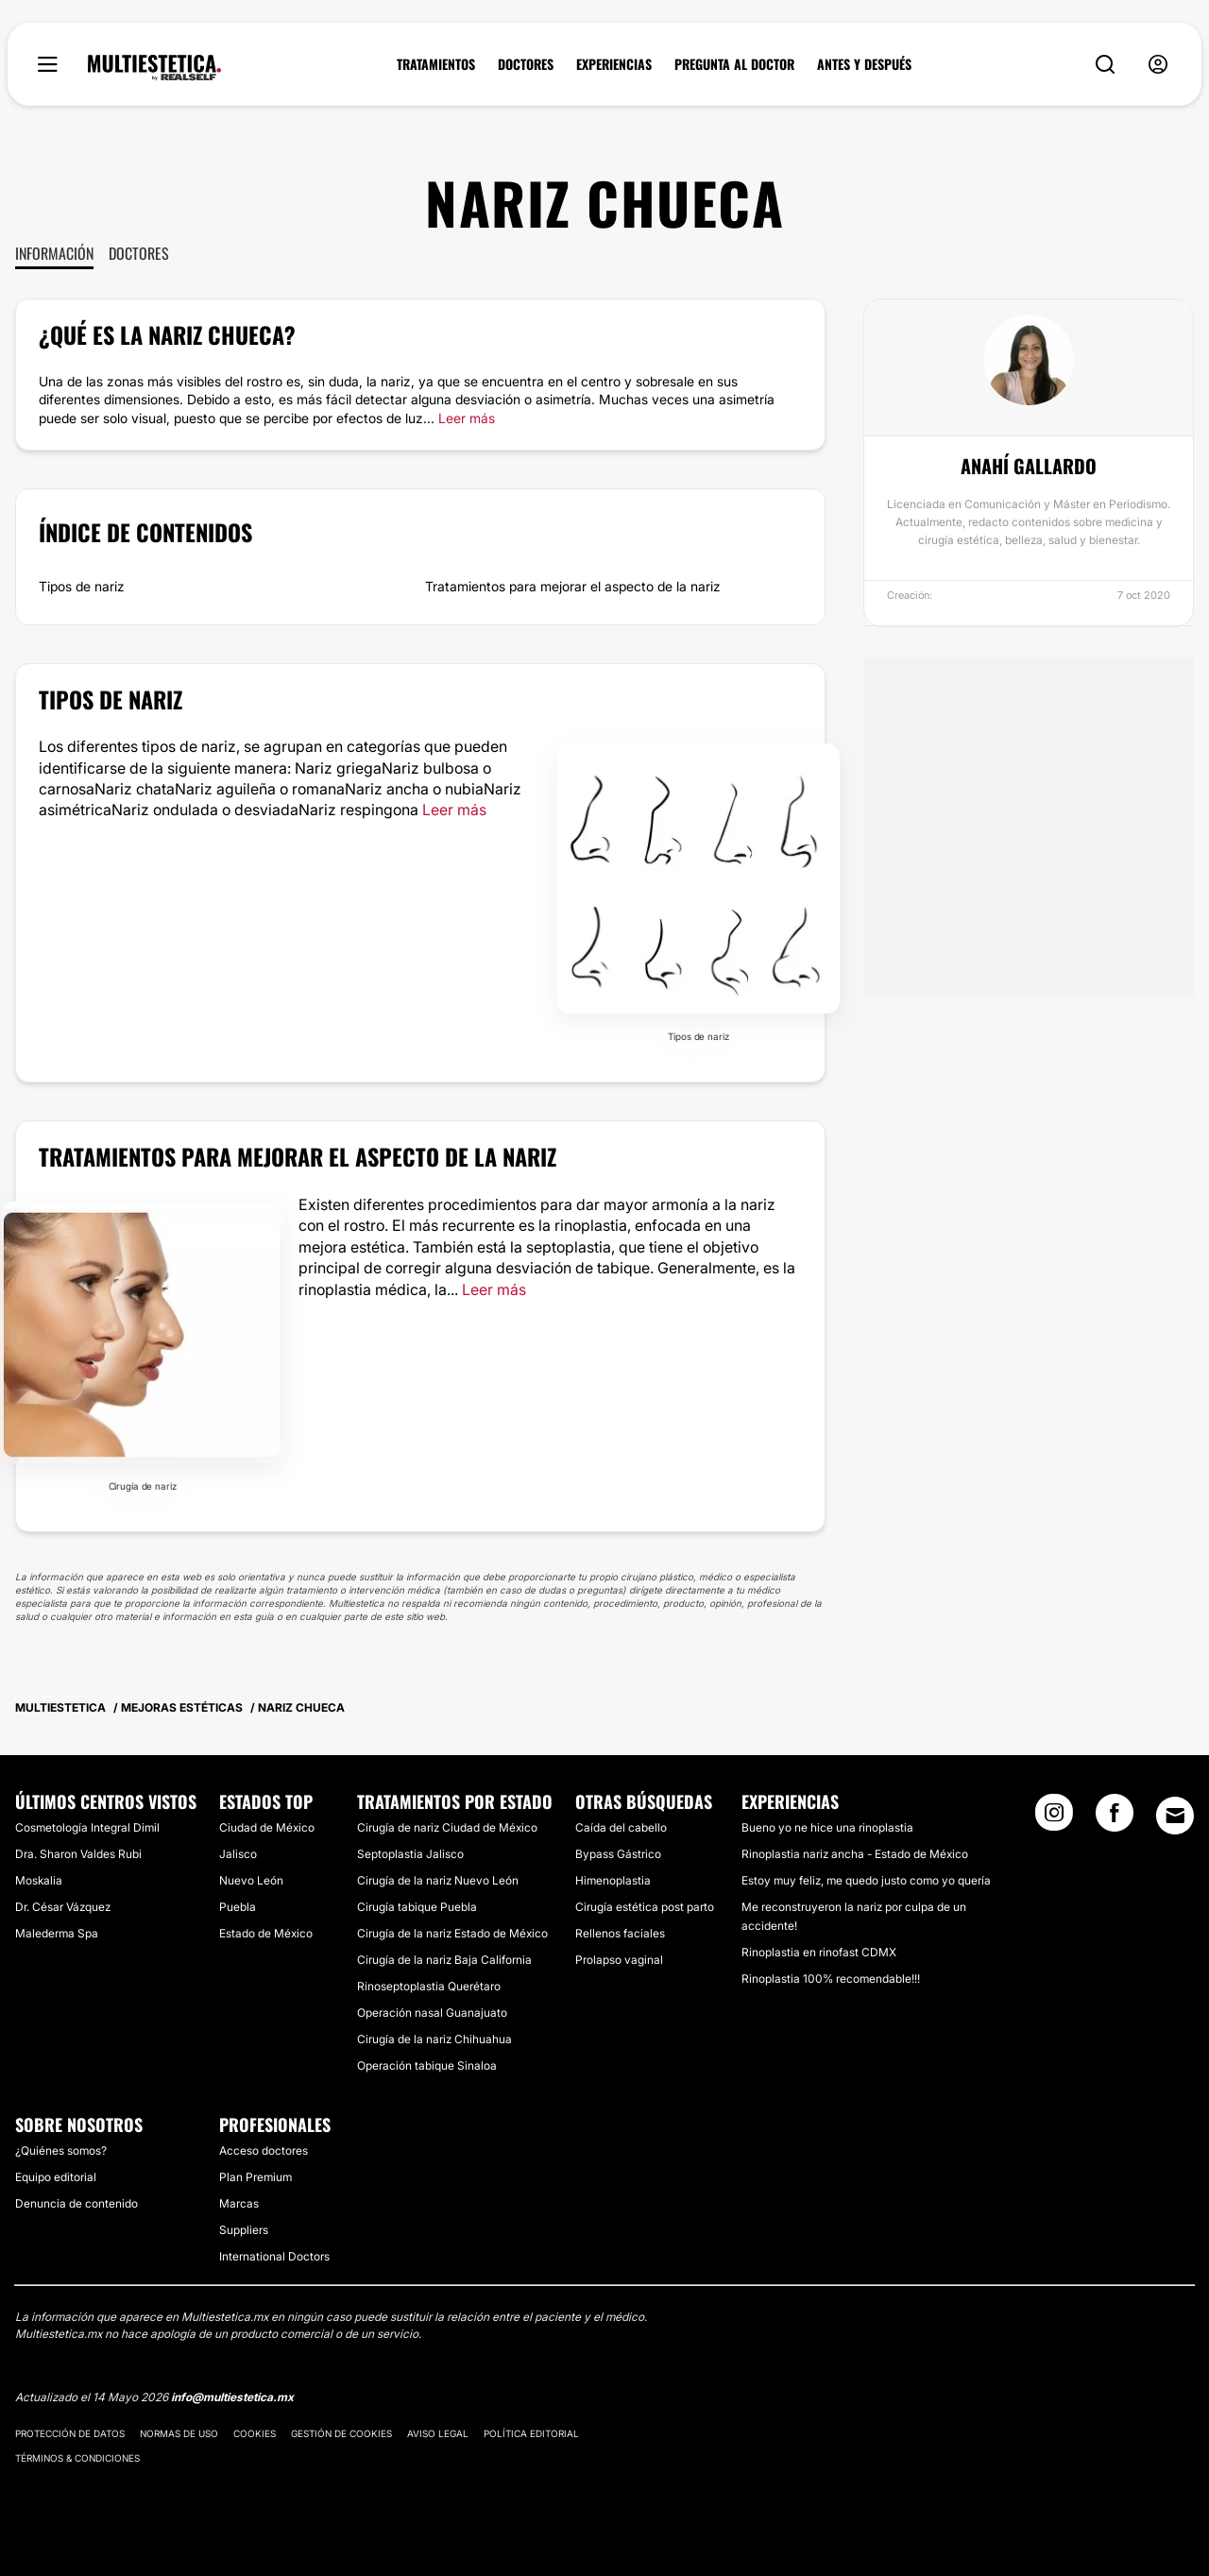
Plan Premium (255, 2177)
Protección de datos (70, 2433)
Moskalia (38, 1880)
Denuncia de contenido (76, 2203)
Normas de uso (179, 2433)
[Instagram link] (1054, 1818)
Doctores (139, 253)
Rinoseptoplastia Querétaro (429, 1986)
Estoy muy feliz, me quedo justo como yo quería (866, 1880)
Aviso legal (437, 2433)
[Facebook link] (1114, 1818)
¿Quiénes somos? (61, 2150)
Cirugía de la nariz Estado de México (452, 1933)
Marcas (239, 2203)
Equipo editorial (55, 2177)
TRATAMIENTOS (436, 64)
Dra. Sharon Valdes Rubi (78, 1854)
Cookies (254, 2433)
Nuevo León (251, 1880)
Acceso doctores (263, 2150)
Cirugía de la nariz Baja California (444, 1960)
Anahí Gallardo (1029, 466)
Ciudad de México (267, 1827)
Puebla (237, 1907)
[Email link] (1175, 1815)
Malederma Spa (56, 1933)
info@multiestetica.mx (232, 2397)
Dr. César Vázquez (63, 1907)
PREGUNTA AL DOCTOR (734, 64)
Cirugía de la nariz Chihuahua (434, 2039)
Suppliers (243, 2230)
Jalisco (238, 1854)
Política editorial (531, 2433)
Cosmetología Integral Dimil (87, 1827)
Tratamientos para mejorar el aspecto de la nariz (573, 586)
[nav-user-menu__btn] (1158, 65)
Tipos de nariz (82, 586)
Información (54, 253)
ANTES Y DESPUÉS (864, 64)
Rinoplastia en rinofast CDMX (818, 1952)
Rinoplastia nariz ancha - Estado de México (854, 1854)
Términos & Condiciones (77, 2458)
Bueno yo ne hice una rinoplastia (827, 1827)
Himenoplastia (613, 1880)
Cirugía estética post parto (644, 1907)
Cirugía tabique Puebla (417, 1907)
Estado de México (266, 1933)
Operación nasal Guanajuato (432, 2012)
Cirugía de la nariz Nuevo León (438, 1880)
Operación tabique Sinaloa (427, 2065)
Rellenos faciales (620, 1933)
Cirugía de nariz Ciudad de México (447, 1827)
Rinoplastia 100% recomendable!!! (830, 1978)
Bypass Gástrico (618, 1854)
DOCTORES (525, 64)
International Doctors (274, 2256)
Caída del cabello (621, 1827)
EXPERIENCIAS (614, 64)
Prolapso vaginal (619, 1960)
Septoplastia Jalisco (410, 1854)
